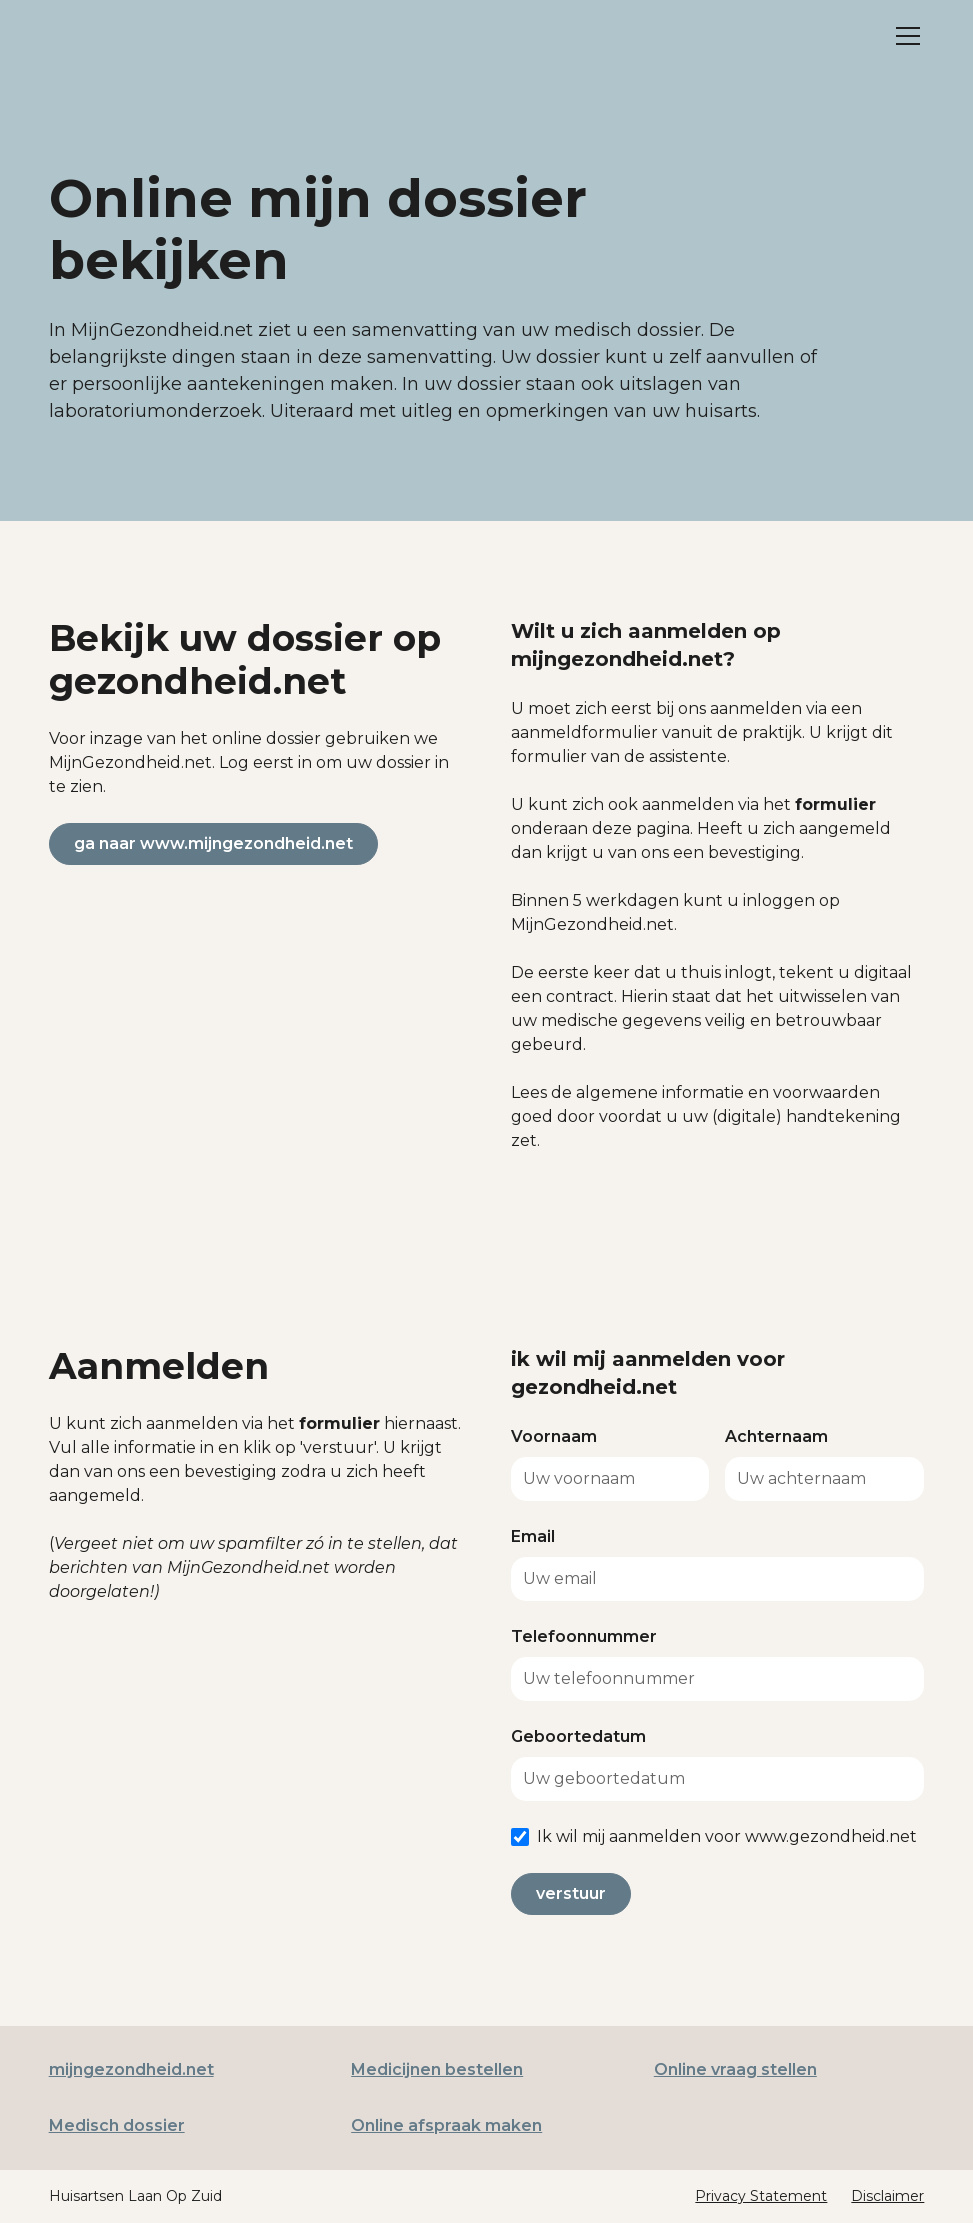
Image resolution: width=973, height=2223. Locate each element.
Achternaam (776, 1436)
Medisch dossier (117, 2125)
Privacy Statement (761, 2196)
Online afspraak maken (446, 2125)
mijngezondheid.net (131, 2069)
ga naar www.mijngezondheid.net (213, 843)
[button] (904, 36)
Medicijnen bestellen (437, 2069)
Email (533, 1536)
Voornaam (554, 1436)
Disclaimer (887, 2196)
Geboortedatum (578, 1736)
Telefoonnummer (584, 1636)
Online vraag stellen (735, 2069)
